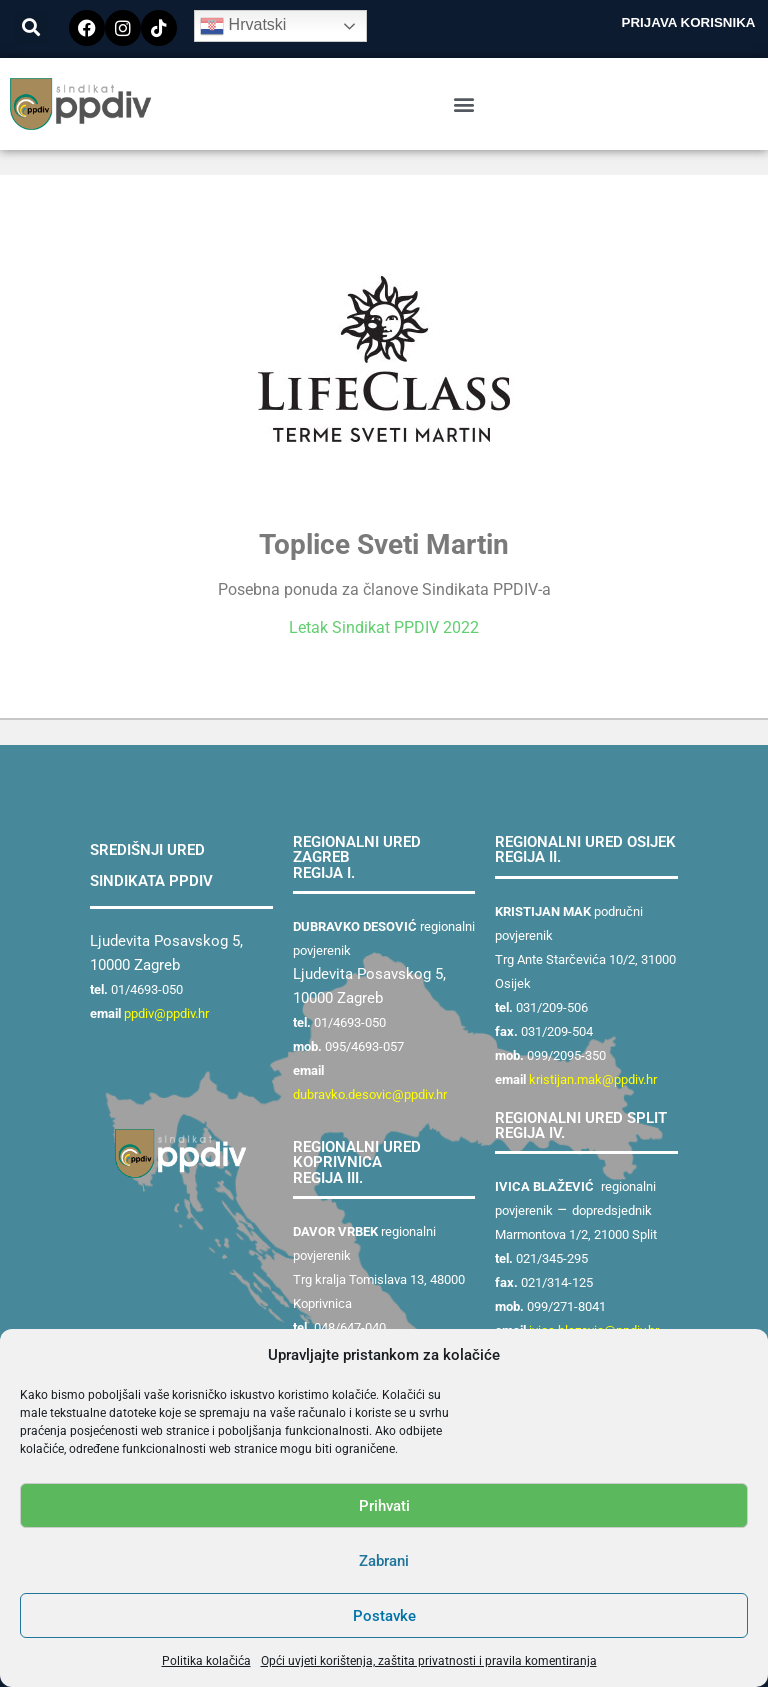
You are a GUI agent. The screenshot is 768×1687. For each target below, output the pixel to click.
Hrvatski (243, 26)
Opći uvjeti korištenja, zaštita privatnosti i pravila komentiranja (429, 1661)
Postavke (384, 1616)
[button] (30, 26)
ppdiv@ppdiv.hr (166, 1013)
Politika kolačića (206, 1661)
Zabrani (384, 1561)
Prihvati (384, 1506)
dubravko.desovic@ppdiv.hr (370, 1094)
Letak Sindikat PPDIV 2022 (384, 627)
